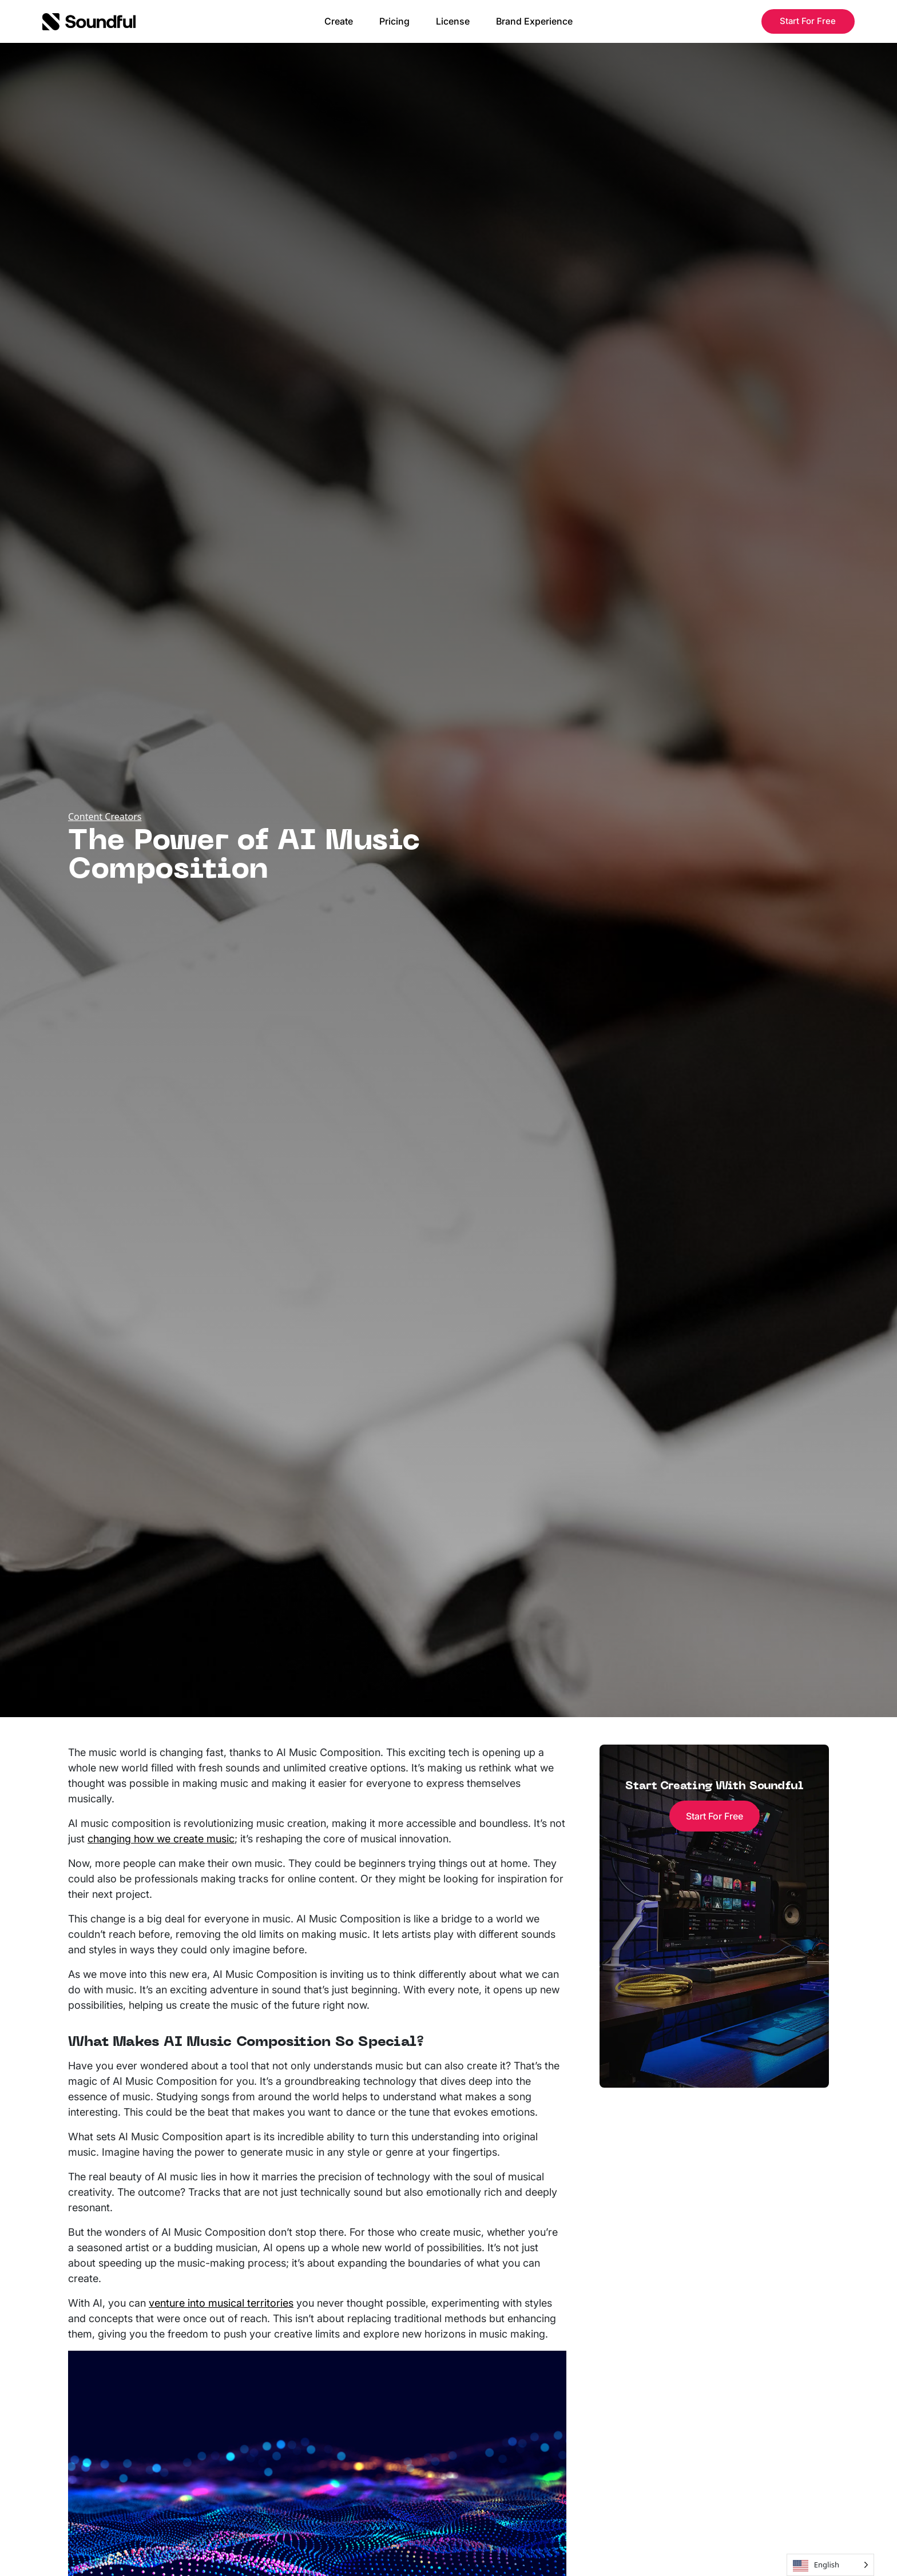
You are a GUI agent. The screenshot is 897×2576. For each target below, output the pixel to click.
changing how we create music (161, 1839)
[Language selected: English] (830, 2565)
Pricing (394, 21)
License (453, 21)
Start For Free (808, 20)
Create (338, 21)
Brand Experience (534, 21)
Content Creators (104, 816)
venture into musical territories (221, 2303)
